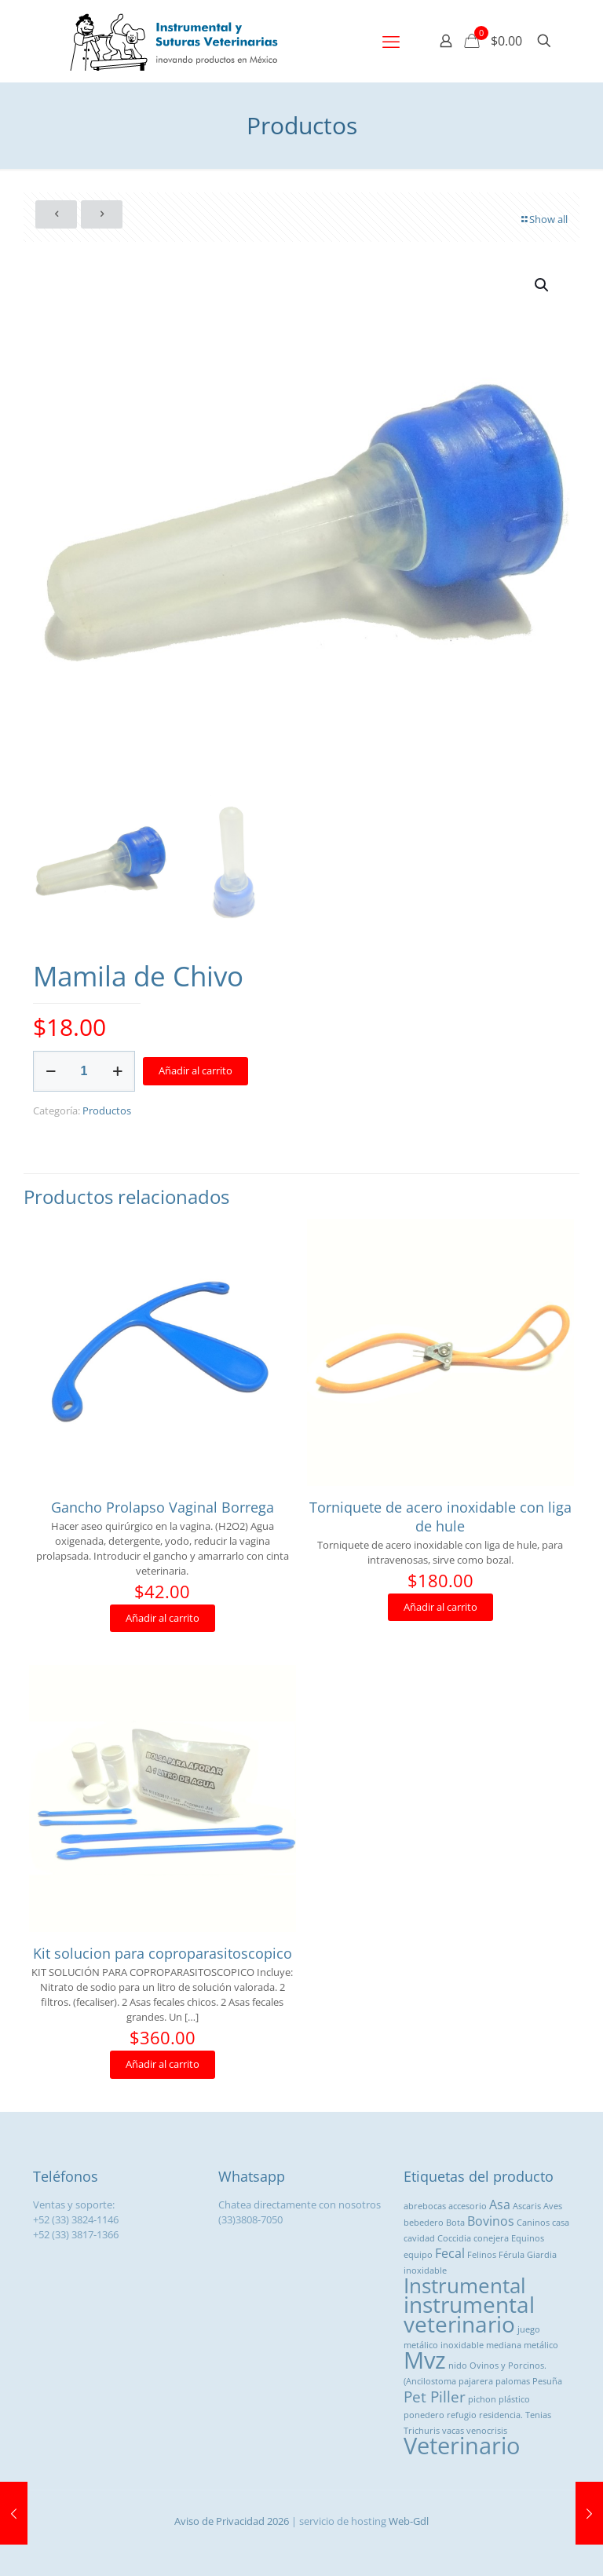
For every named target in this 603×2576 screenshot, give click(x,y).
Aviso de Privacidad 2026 (231, 2521)
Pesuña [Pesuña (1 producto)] (547, 2381)
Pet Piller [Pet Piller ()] (435, 2396)
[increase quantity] (117, 1071)
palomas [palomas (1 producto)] (512, 2381)
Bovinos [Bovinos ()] (490, 2221)
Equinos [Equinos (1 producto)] (527, 2238)
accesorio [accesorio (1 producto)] (467, 2206)
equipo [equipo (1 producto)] (418, 2254)
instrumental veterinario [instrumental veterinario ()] (469, 2314)
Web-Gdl (409, 2521)
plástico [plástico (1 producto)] (514, 2399)
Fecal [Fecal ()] (450, 2253)
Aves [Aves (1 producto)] (552, 2206)
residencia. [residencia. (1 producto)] (501, 2415)
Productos (106, 1110)
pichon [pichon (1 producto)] (482, 2399)
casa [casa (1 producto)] (560, 2222)
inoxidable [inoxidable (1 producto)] (425, 2270)
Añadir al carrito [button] (162, 1618)
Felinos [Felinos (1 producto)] (481, 2254)
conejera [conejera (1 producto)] (491, 2238)
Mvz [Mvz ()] (425, 2360)
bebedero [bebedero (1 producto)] (424, 2222)
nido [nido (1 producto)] (457, 2365)
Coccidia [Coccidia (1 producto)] (454, 2238)
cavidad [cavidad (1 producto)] (419, 2238)
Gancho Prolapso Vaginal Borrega (162, 1507)
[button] (542, 285)
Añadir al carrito (195, 1070)
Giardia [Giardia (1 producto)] (542, 2254)
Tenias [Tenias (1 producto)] (538, 2415)
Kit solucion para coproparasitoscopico (162, 1953)
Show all (543, 219)
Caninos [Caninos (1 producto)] (533, 2222)
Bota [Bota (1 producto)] (455, 2222)
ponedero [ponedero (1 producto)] (424, 2415)
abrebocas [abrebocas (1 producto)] (425, 2206)
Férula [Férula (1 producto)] (511, 2254)
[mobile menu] (391, 40)
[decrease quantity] (50, 1071)
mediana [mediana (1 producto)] (503, 2345)
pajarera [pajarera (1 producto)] (476, 2381)
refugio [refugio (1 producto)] (462, 2415)
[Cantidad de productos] (84, 1071)
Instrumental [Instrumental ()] (465, 2285)
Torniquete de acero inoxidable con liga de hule (440, 1516)
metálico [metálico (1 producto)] (541, 2345)
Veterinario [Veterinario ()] (462, 2445)
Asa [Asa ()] (499, 2204)
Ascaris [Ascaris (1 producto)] (527, 2206)
